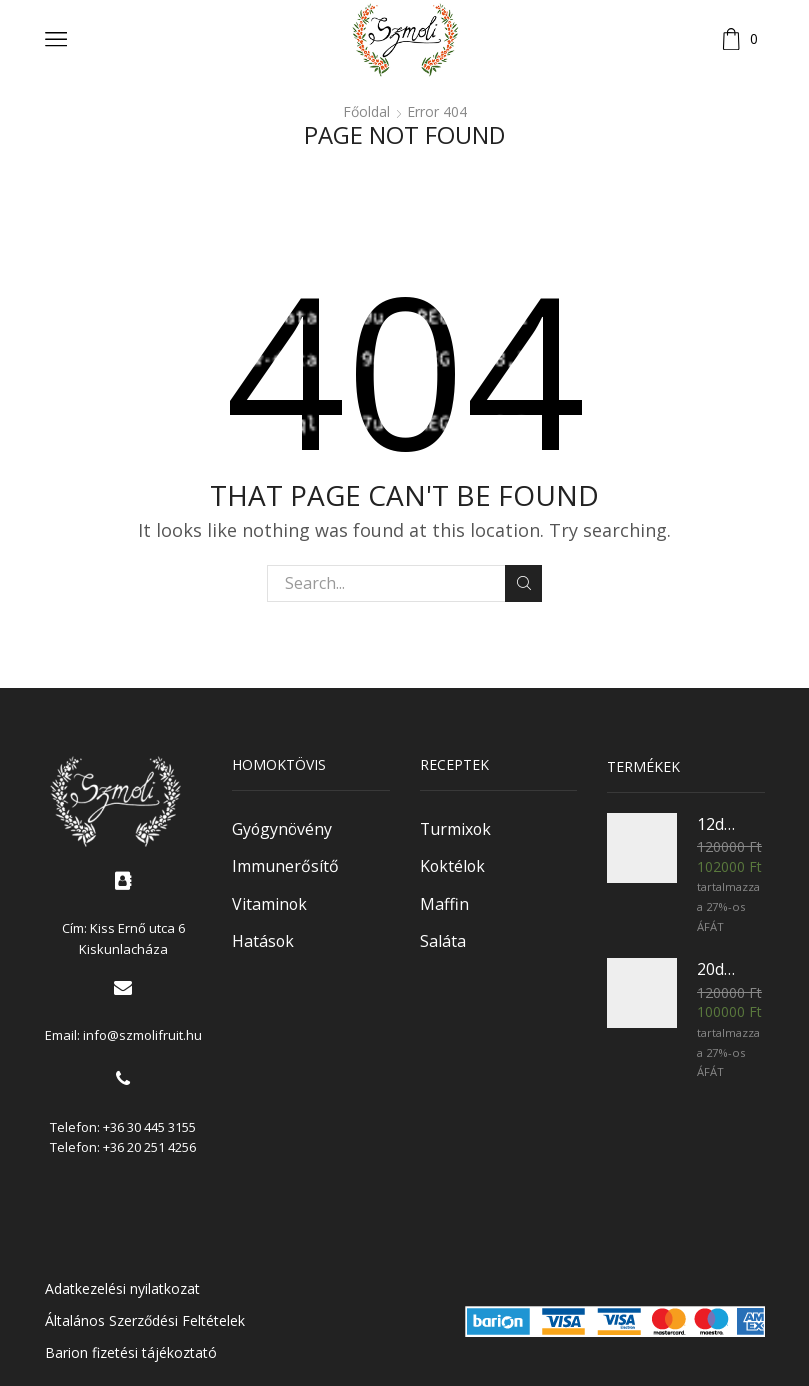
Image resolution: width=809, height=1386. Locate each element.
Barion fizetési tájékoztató (131, 1352)
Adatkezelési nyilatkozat (122, 1288)
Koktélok (452, 866)
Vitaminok (269, 904)
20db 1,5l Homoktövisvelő (718, 969)
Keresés (523, 583)
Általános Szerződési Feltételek (145, 1320)
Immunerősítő (285, 866)
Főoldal (366, 111)
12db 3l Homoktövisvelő (718, 824)
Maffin (444, 904)
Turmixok (455, 829)
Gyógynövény (282, 829)
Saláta (443, 941)
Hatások (263, 941)
